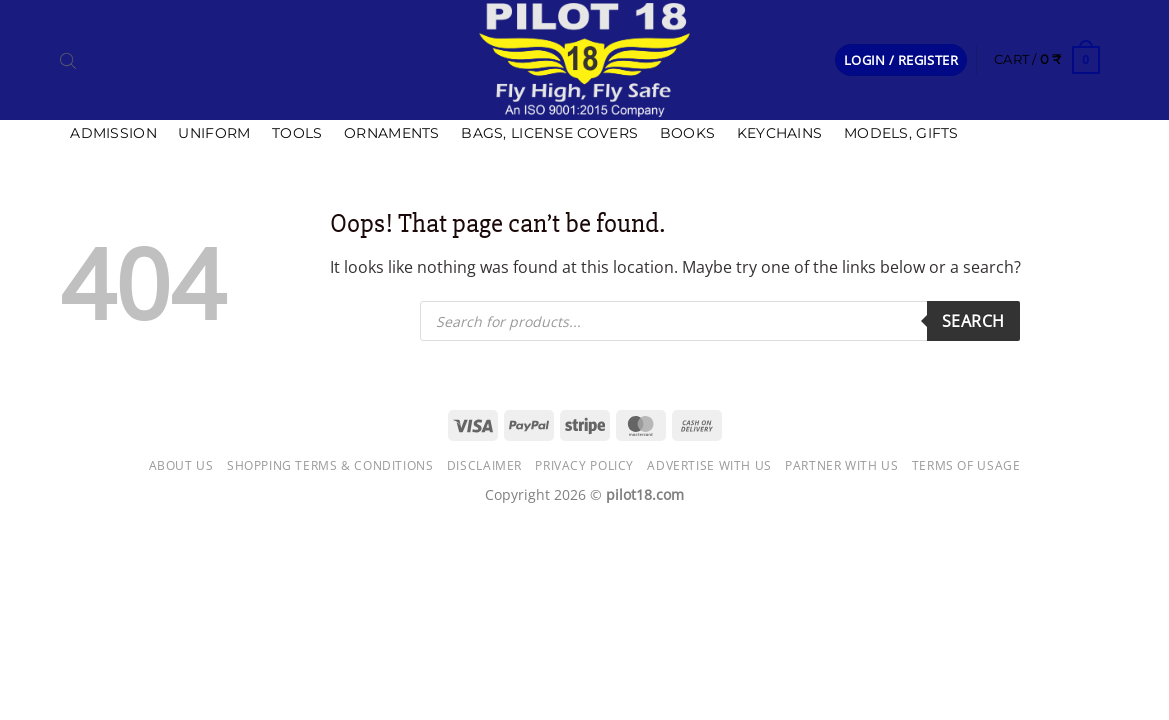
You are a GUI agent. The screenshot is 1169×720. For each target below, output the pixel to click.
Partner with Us (841, 465)
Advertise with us (709, 465)
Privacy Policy (584, 465)
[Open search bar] (68, 60)
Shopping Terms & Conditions (330, 465)
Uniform (214, 133)
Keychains (780, 133)
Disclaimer (484, 465)
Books (687, 133)
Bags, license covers (549, 133)
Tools (297, 133)
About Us (181, 465)
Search (973, 321)
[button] (901, 60)
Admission (113, 133)
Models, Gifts (901, 133)
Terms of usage (966, 465)
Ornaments (392, 133)
